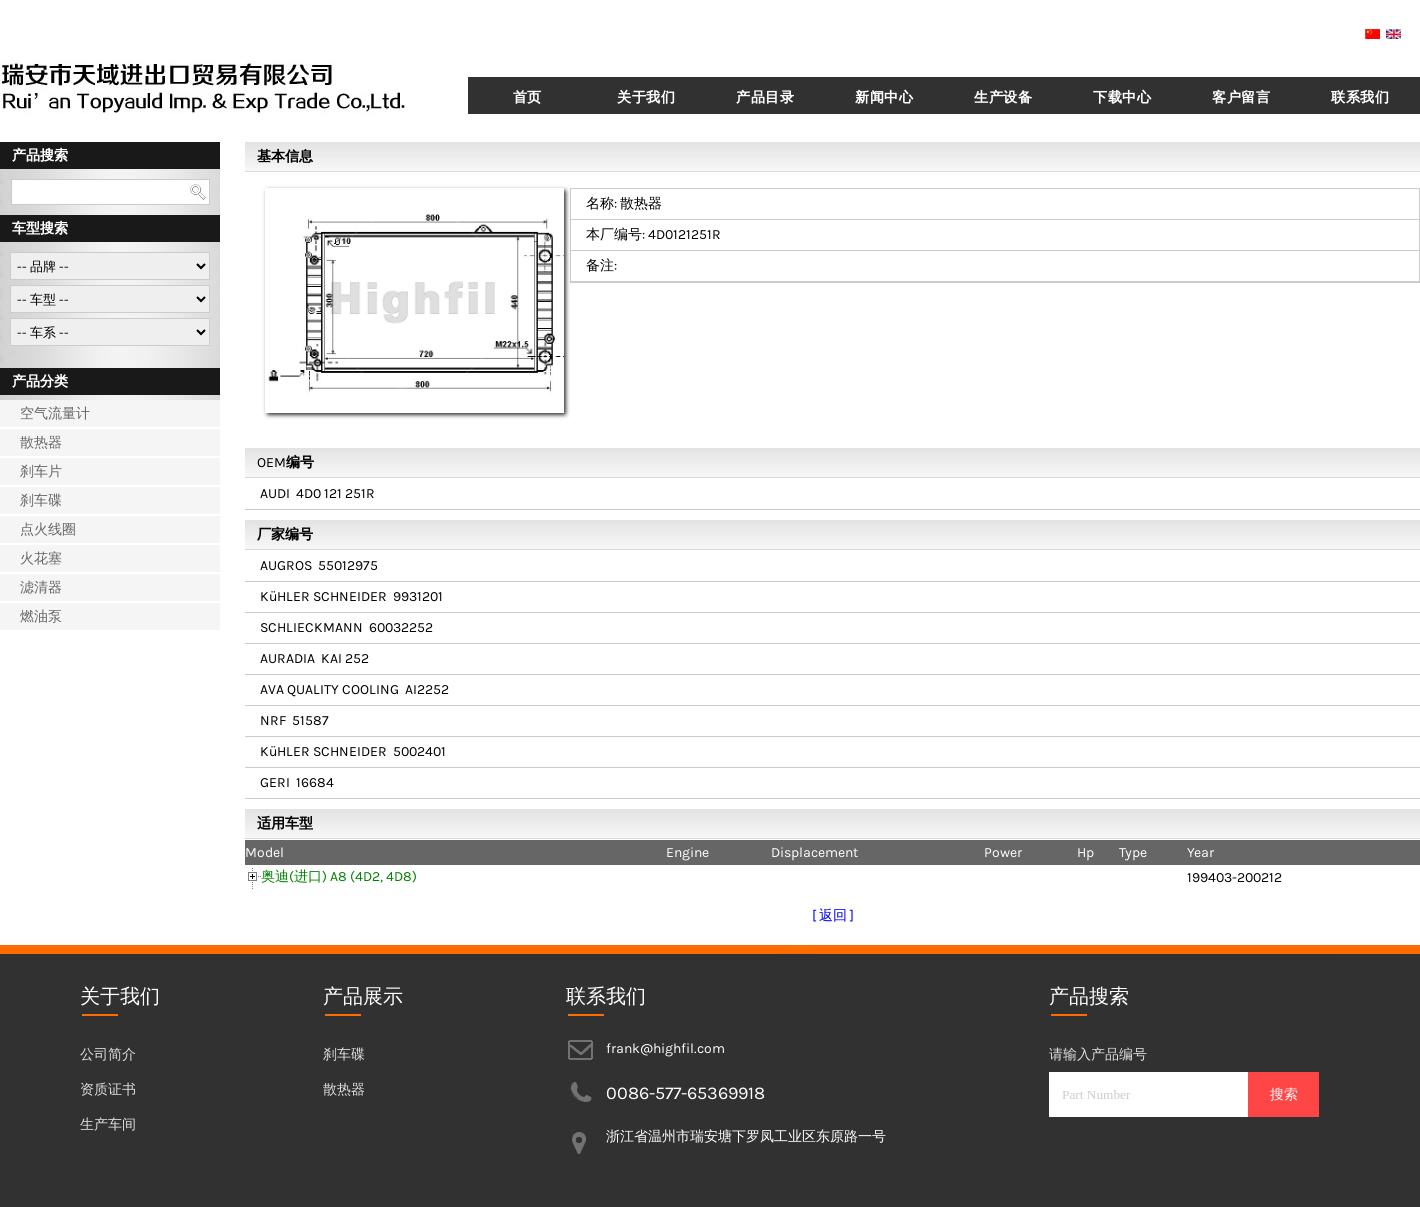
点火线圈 (48, 529)
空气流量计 (55, 413)
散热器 (41, 442)
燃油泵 (41, 616)
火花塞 (41, 558)
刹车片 (41, 471)
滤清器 (41, 587)
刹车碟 (41, 500)
